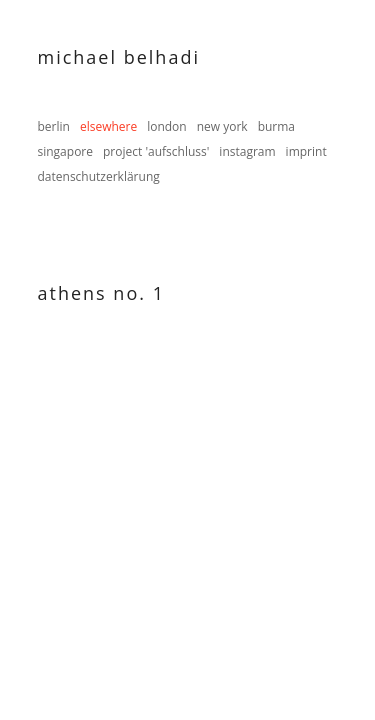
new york (222, 126)
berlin (54, 126)
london (167, 126)
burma (276, 126)
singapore (66, 151)
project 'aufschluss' (156, 151)
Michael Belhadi (119, 57)
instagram (247, 151)
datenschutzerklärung (99, 176)
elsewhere (108, 126)
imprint (306, 151)
